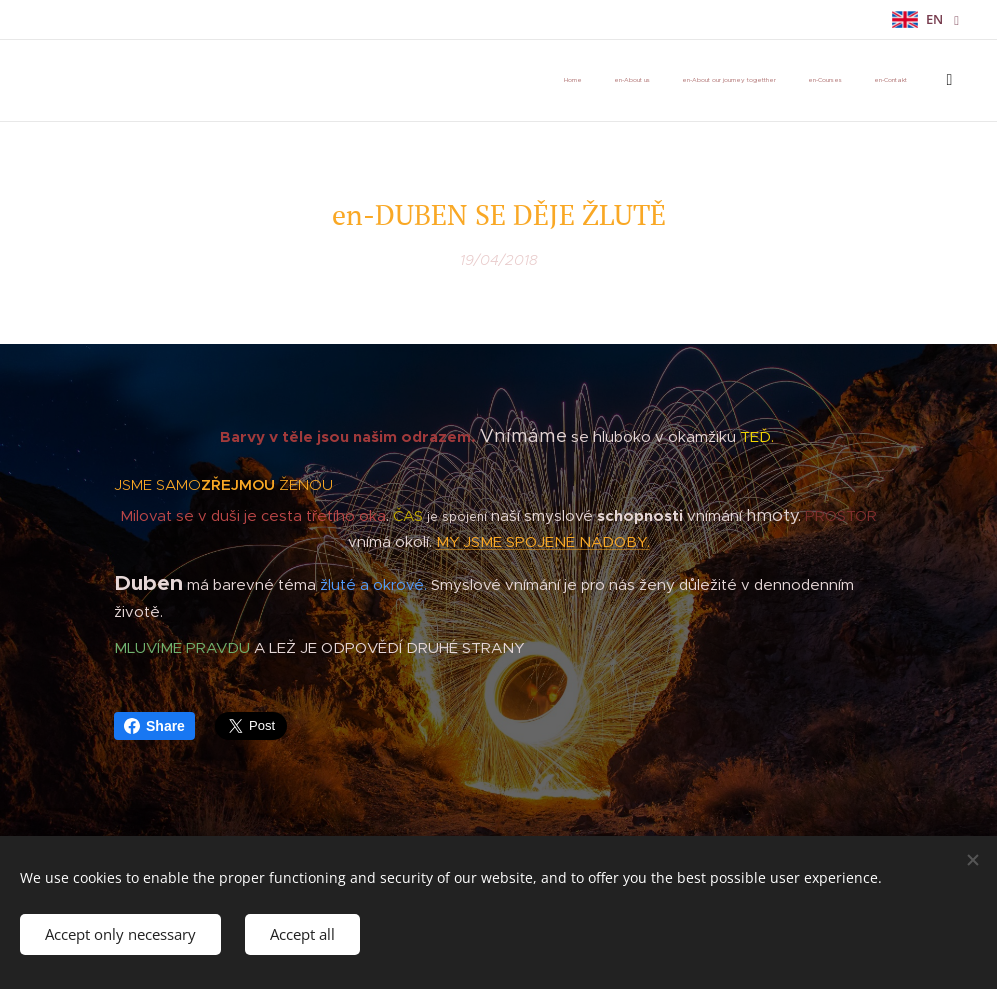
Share (154, 726)
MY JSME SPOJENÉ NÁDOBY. (543, 540)
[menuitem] (679, 81)
